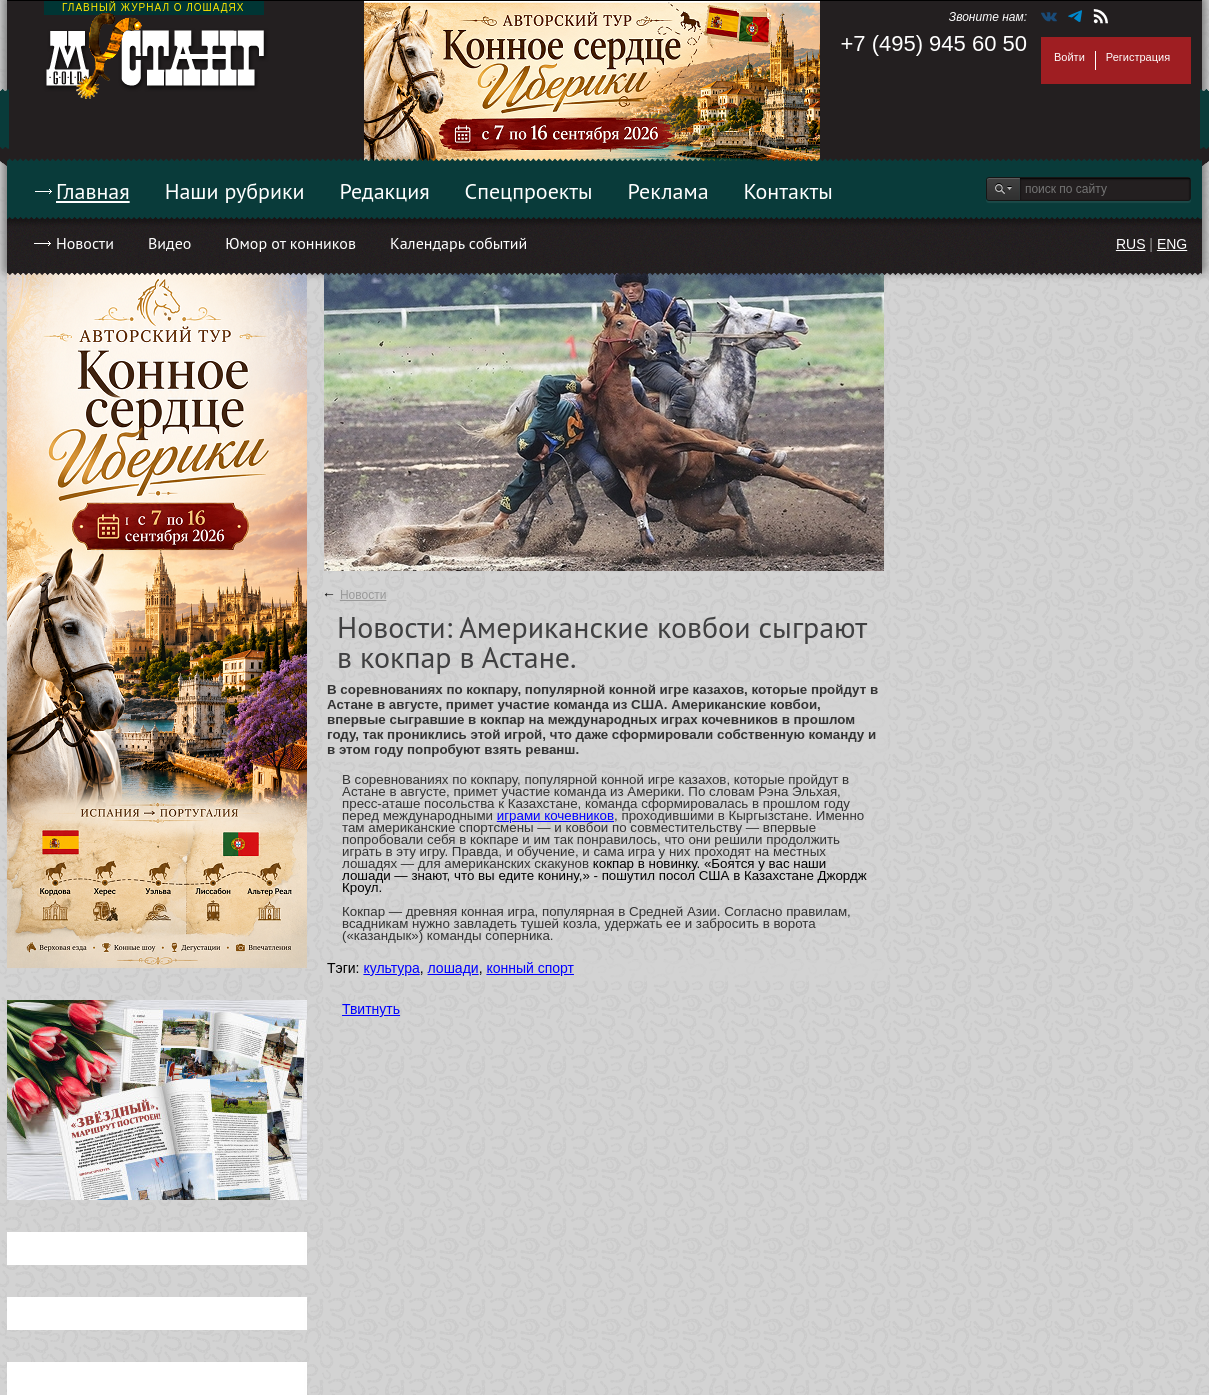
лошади (453, 968)
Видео (169, 243)
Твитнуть (371, 1009)
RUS (1131, 244)
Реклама (668, 191)
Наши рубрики (235, 191)
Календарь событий (458, 243)
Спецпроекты (529, 191)
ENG (1172, 244)
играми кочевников (555, 815)
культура (391, 968)
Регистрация (1138, 57)
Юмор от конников (290, 243)
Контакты (788, 191)
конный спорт (530, 968)
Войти (1069, 57)
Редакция (385, 191)
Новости (85, 243)
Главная (93, 191)
